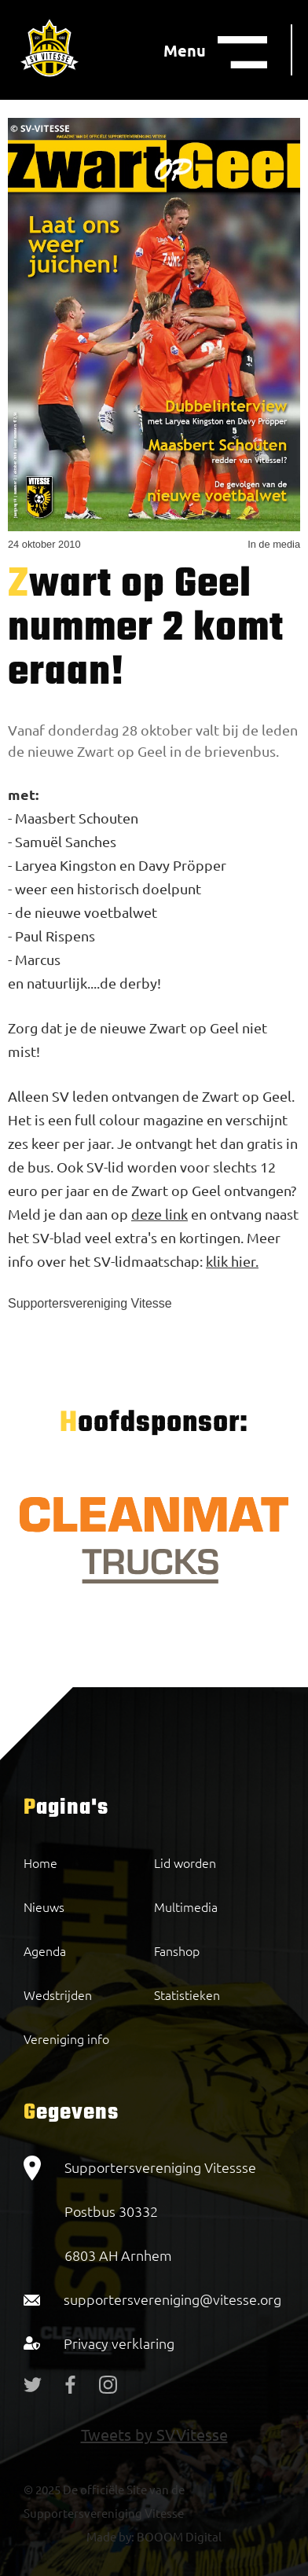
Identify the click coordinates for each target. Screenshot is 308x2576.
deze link (159, 1213)
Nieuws (44, 1906)
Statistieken (187, 1994)
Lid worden (185, 1862)
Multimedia (186, 1906)
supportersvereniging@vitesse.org (172, 2299)
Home (40, 1862)
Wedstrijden (58, 1994)
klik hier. (232, 1261)
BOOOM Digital (178, 2536)
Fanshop (177, 1950)
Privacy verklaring (119, 2343)
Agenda (45, 1950)
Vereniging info (66, 2038)
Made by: (110, 2536)
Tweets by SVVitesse (154, 2434)
